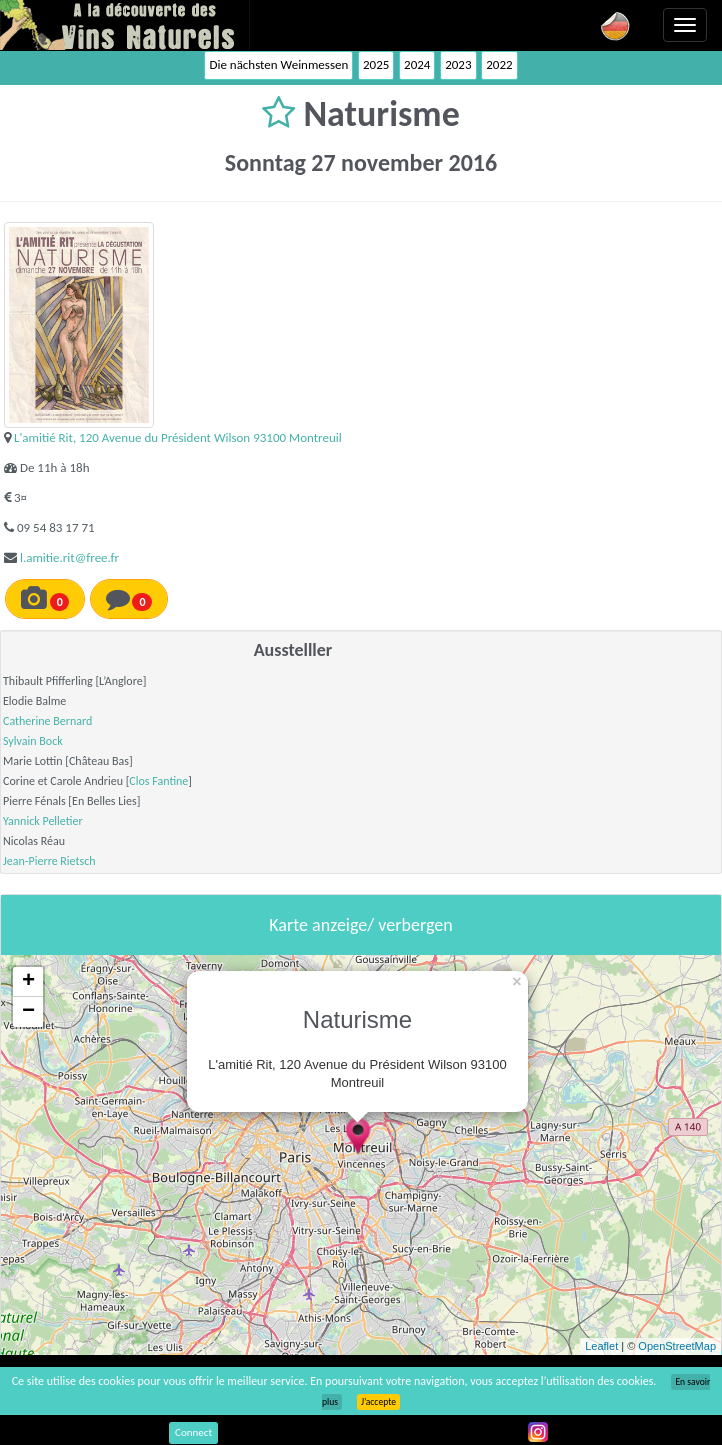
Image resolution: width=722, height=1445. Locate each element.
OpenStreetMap (677, 1346)
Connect (193, 1432)
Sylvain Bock (33, 741)
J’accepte (378, 1402)
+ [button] (28, 982)
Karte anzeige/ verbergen (360, 925)
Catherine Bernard (47, 721)
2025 (376, 64)
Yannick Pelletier (43, 821)
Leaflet (601, 1346)
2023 (458, 64)
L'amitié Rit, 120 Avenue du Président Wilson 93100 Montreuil (178, 437)
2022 (499, 64)
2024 (417, 64)
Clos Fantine (158, 781)
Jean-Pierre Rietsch (49, 861)
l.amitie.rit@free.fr (69, 557)
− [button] (28, 1012)
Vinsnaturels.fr (125, 25)
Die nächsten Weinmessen (278, 64)
